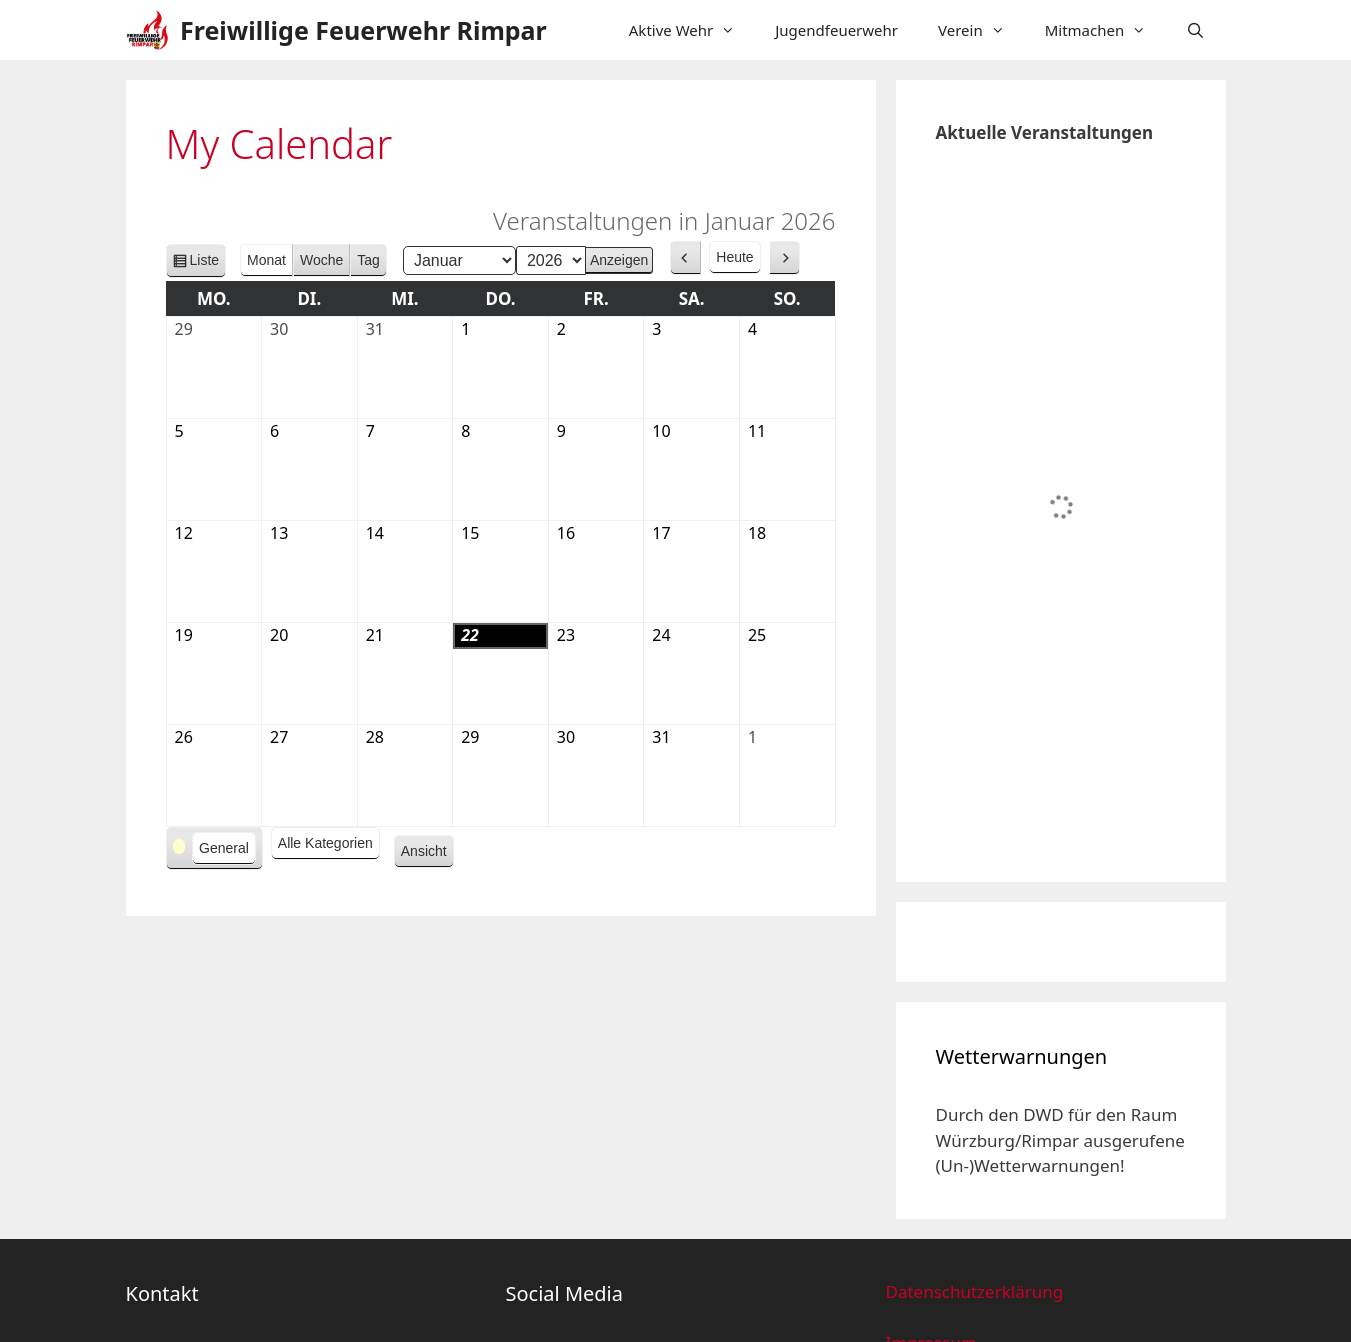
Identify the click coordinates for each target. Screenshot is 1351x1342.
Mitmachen (1106, 30)
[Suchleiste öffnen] (1195, 30)
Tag (368, 260)
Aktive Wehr (692, 30)
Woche (321, 260)
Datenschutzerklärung (974, 1291)
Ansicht (427, 854)
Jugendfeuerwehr (836, 30)
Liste (205, 263)
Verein (981, 30)
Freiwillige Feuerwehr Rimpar (363, 30)
